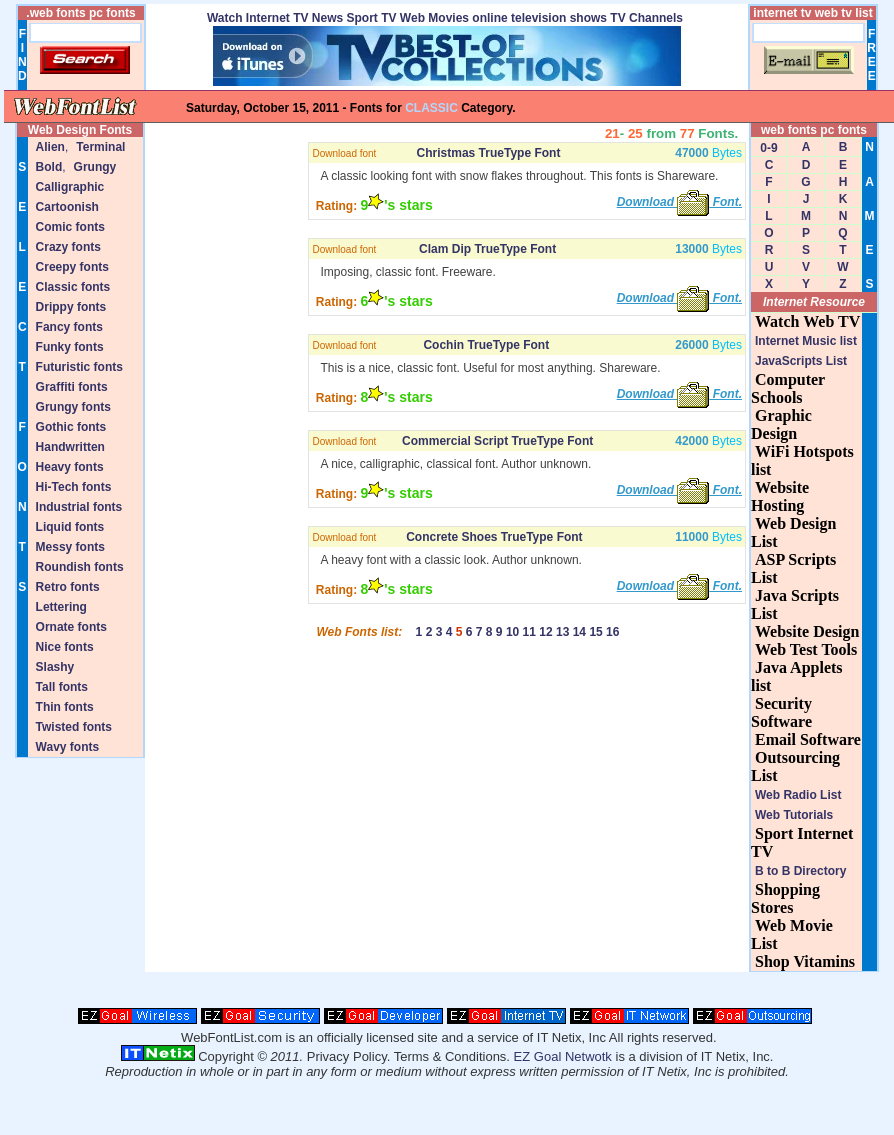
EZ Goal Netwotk (563, 1056)
